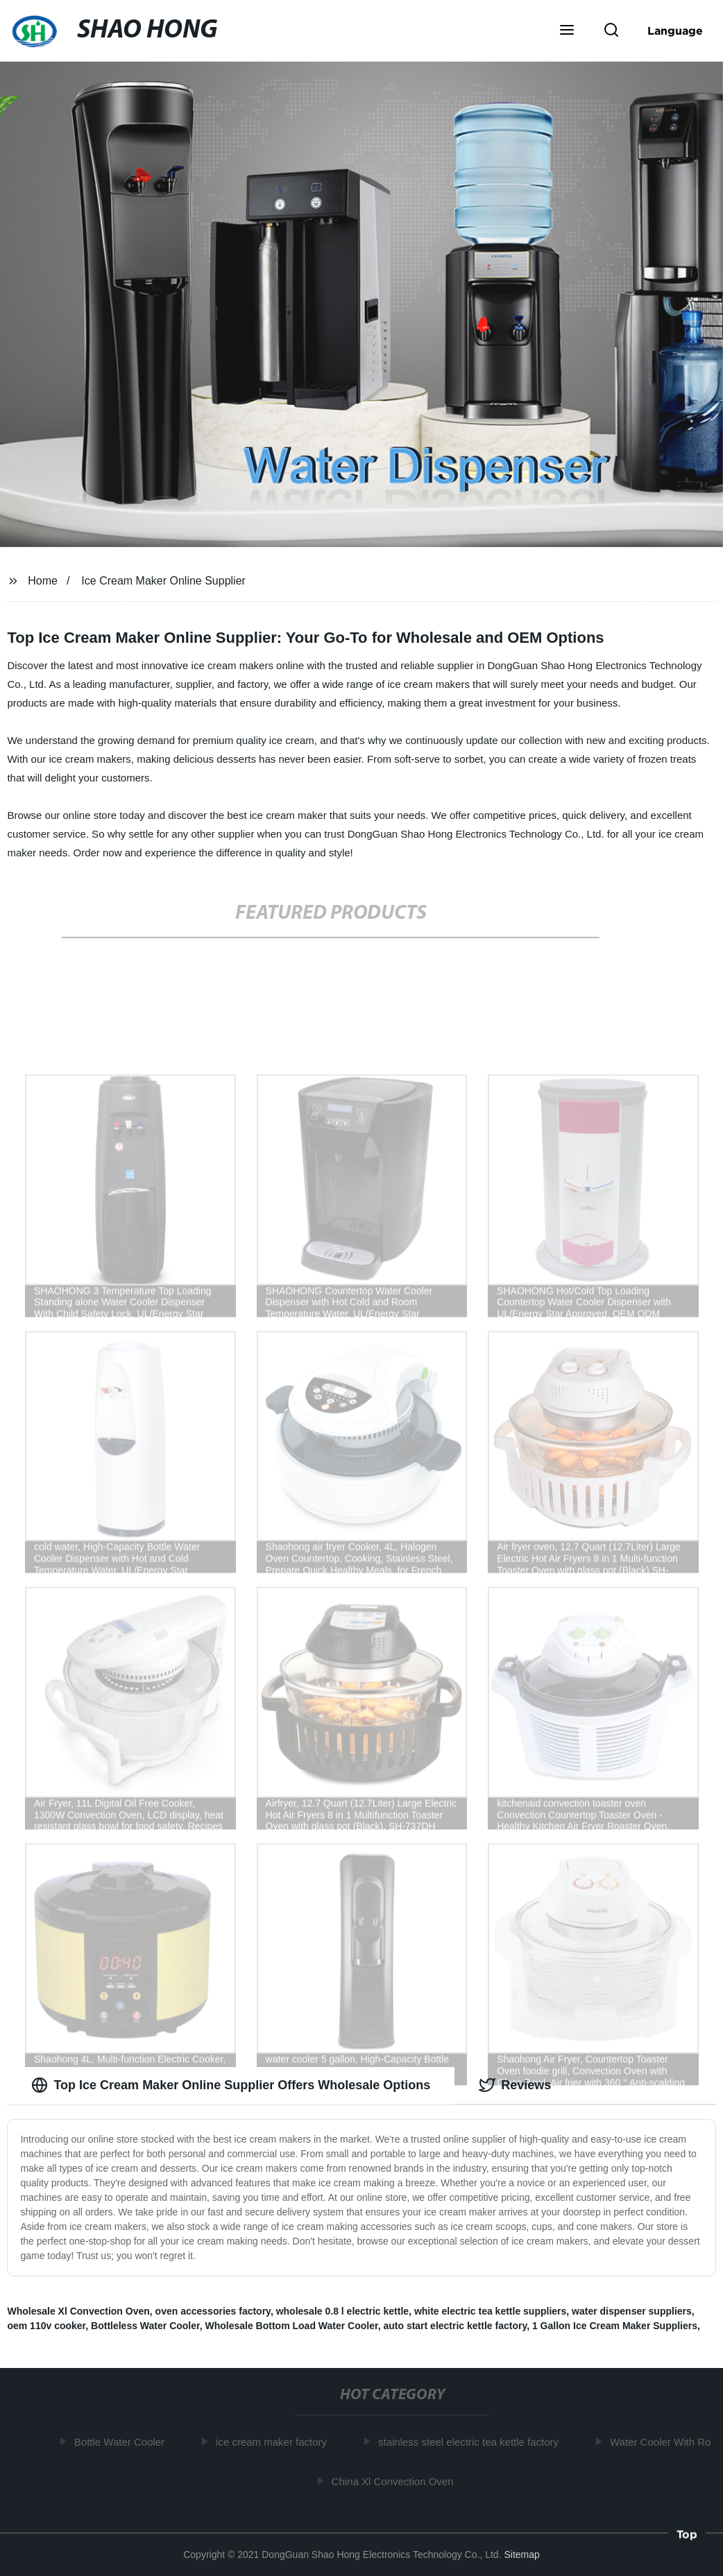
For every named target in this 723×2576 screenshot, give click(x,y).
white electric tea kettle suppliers (490, 2311)
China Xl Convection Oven (395, 2481)
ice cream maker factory (273, 2442)
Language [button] (675, 30)
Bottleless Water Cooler (145, 2325)
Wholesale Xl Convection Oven (78, 2311)
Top (687, 2533)
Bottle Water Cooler (121, 2442)
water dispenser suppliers (632, 2311)
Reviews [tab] (515, 2085)
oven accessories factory (213, 2311)
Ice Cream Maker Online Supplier (163, 581)
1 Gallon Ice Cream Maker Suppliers (614, 2325)
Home (43, 581)
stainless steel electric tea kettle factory (470, 2442)
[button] (567, 31)
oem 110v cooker (46, 2325)
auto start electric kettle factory (455, 2325)
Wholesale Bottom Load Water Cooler (291, 2325)
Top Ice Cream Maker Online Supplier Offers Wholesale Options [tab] (230, 2085)
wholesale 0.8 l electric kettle (342, 2311)
